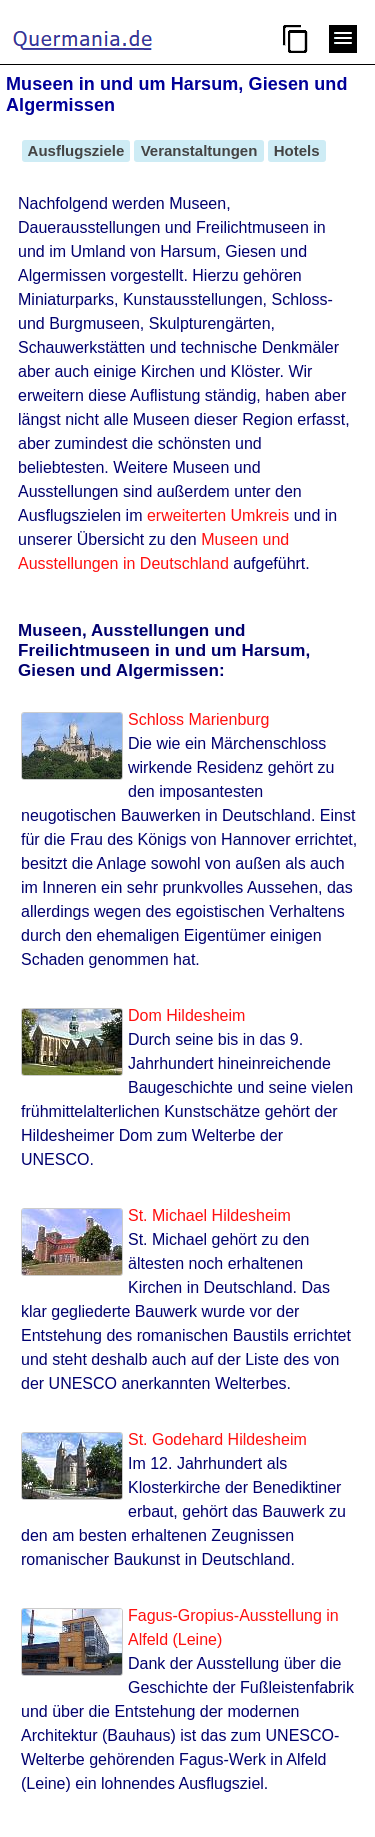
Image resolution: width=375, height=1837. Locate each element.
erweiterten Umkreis (218, 515)
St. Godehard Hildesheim (217, 1439)
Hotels (297, 150)
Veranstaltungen (198, 150)
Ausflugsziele (76, 150)
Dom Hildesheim (186, 1015)
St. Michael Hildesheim (209, 1215)
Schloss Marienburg (198, 719)
